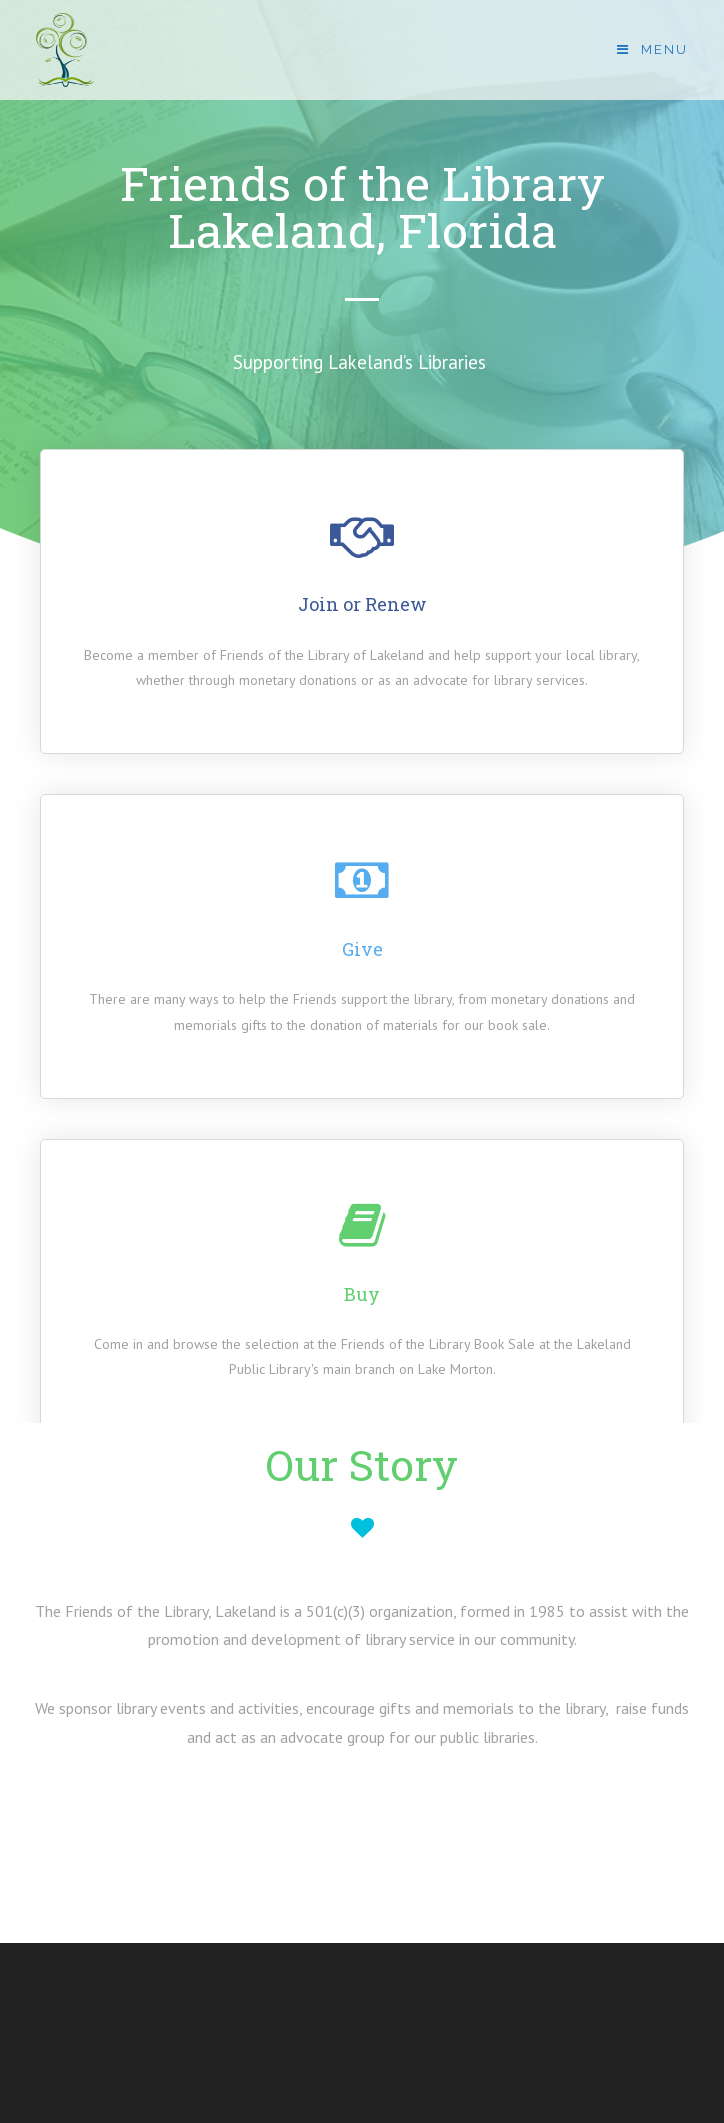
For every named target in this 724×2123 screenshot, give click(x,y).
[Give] (362, 880)
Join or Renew (362, 604)
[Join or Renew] (362, 535)
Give (362, 949)
